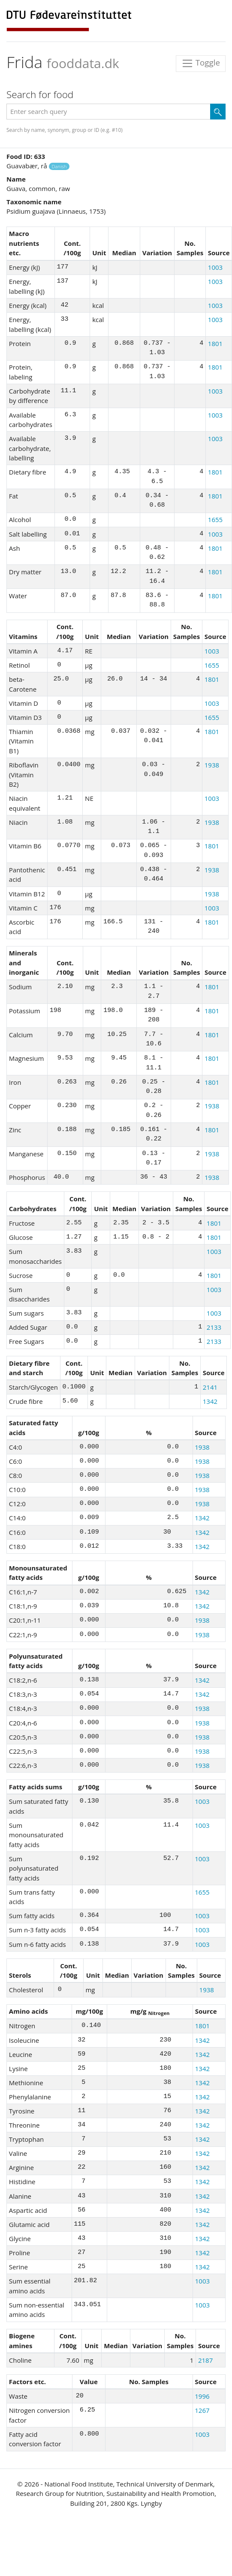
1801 (215, 343)
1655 (215, 519)
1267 (202, 2410)
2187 (205, 2360)
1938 (212, 765)
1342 (210, 1401)
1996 (202, 2396)
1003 (215, 267)
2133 (214, 1327)
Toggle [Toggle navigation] (200, 63)
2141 (210, 1387)
